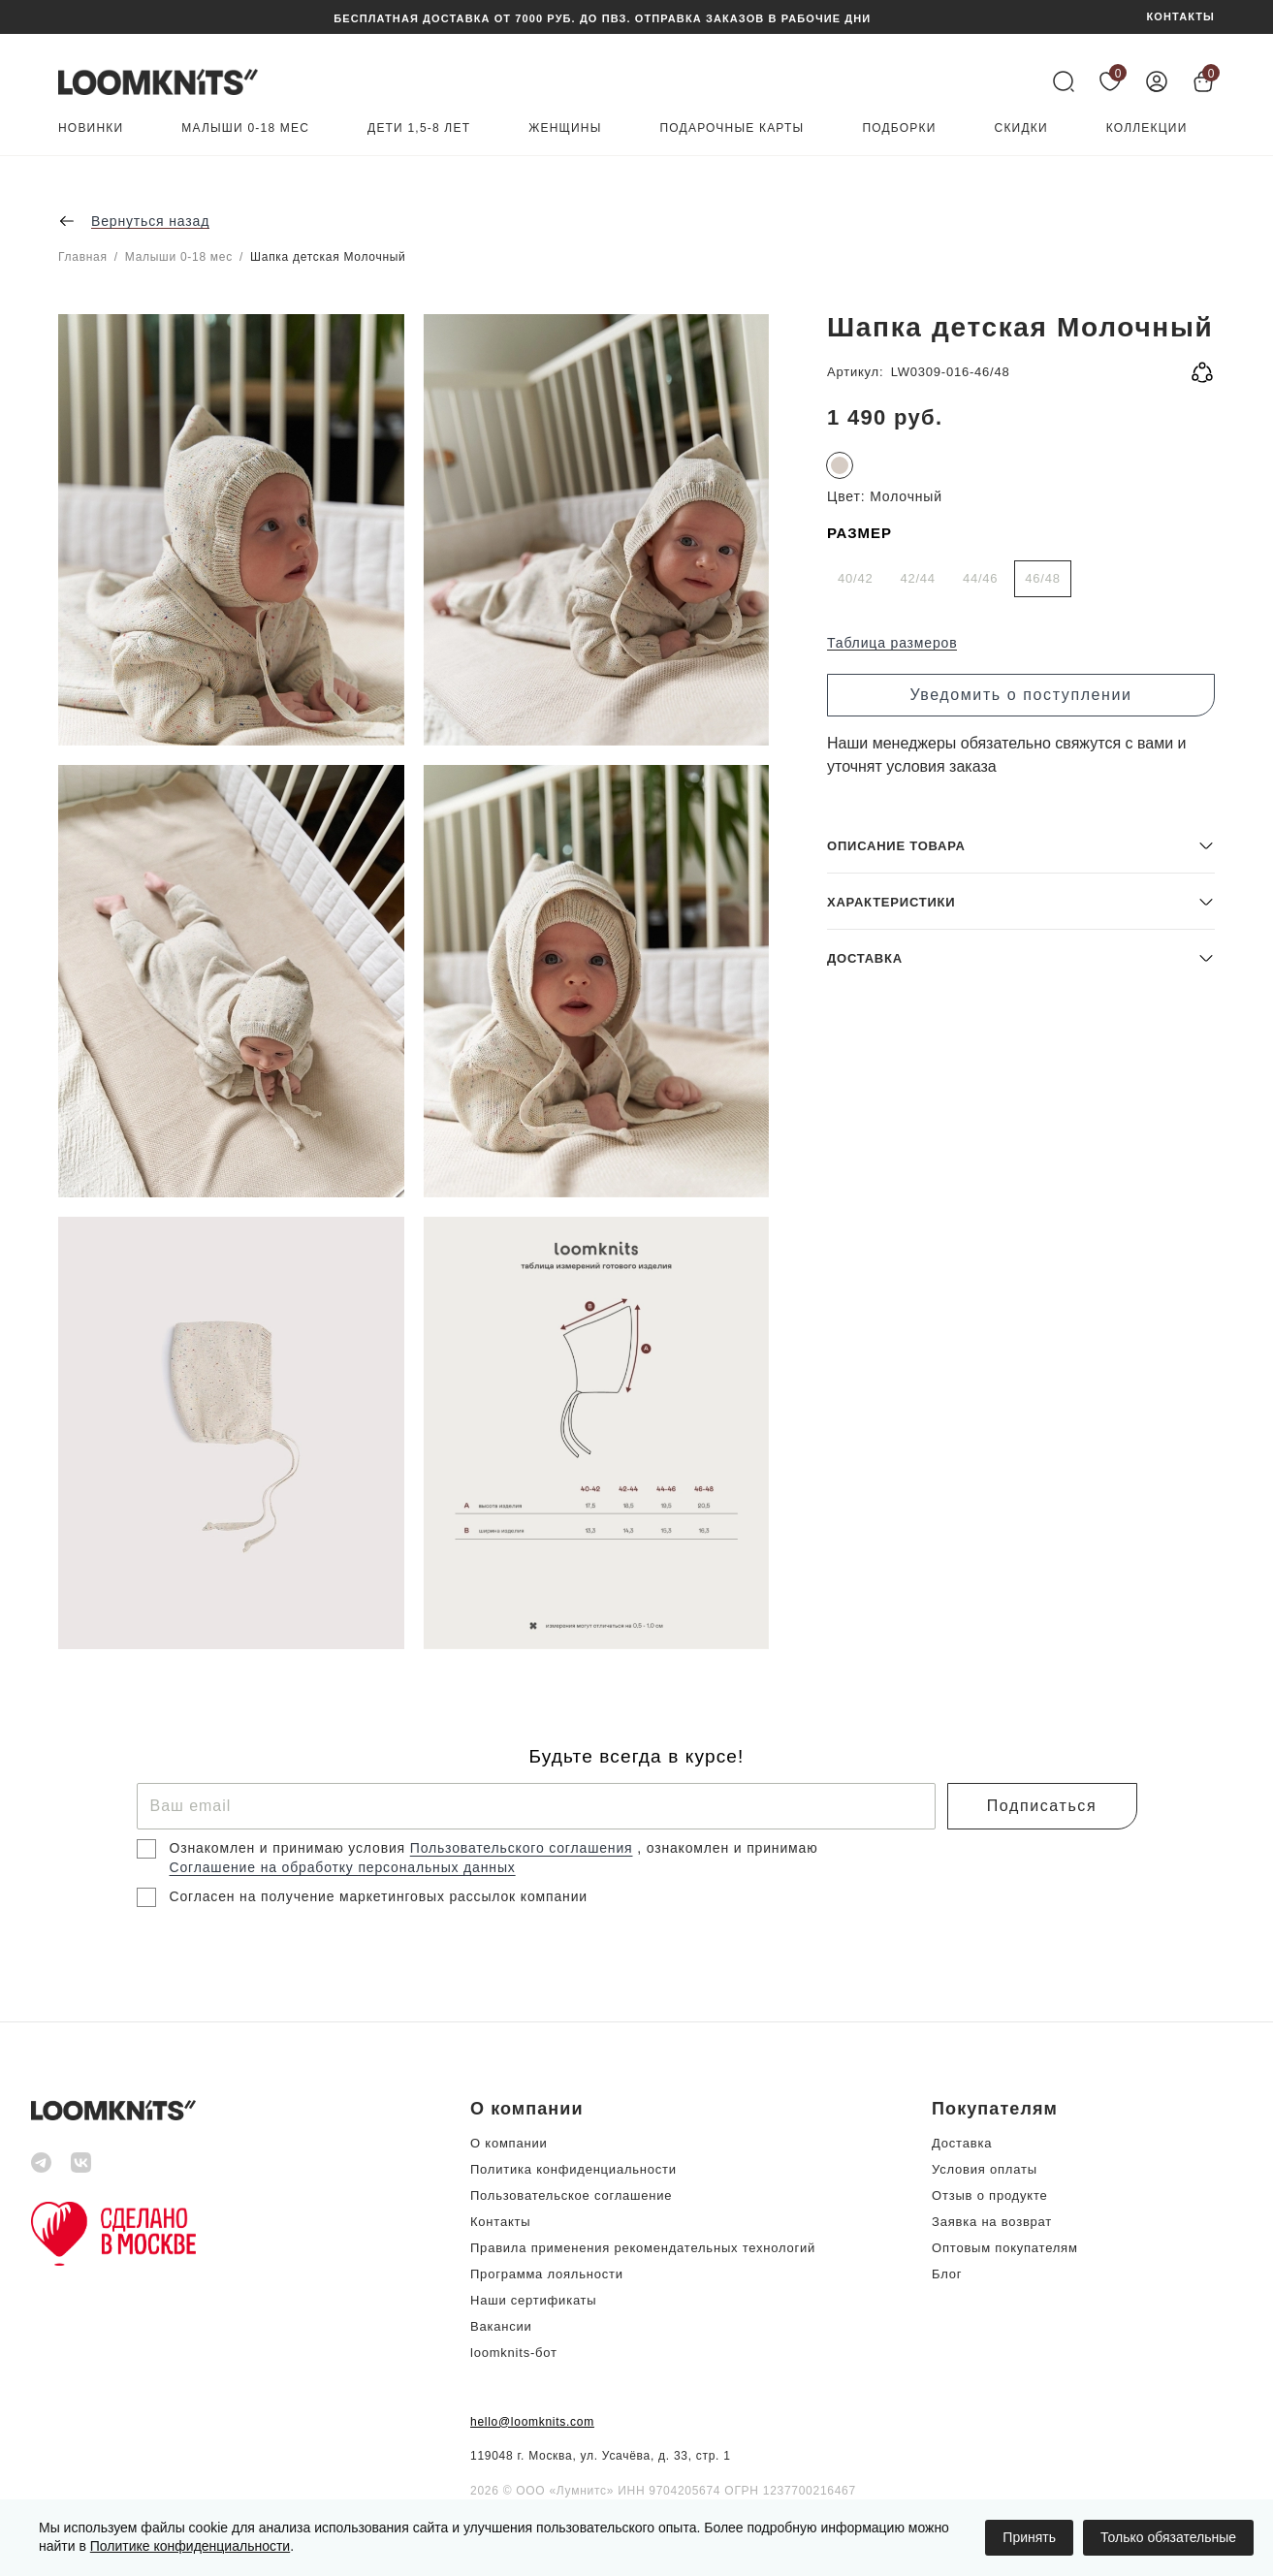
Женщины (564, 128)
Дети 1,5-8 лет (418, 128)
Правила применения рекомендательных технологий (642, 2248)
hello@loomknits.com (532, 2422)
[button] (1021, 1509)
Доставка (962, 2143)
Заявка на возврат (992, 2221)
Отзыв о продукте (989, 2195)
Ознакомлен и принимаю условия (290, 1848)
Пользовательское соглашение (571, 2195)
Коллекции (1147, 128)
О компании (509, 2143)
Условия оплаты (984, 2169)
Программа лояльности (546, 2274)
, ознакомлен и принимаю (727, 1848)
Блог (947, 2274)
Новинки (90, 128)
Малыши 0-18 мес (245, 128)
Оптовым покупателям (1005, 2248)
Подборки (899, 128)
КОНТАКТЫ (1181, 17)
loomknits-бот (513, 2352)
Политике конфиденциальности (190, 2546)
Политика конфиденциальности (573, 2169)
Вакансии (501, 2326)
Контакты (500, 2221)
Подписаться (1042, 1805)
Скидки (1021, 128)
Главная (83, 257)
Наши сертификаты (533, 2300)
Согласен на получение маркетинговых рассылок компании (379, 1896)
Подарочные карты (732, 128)
